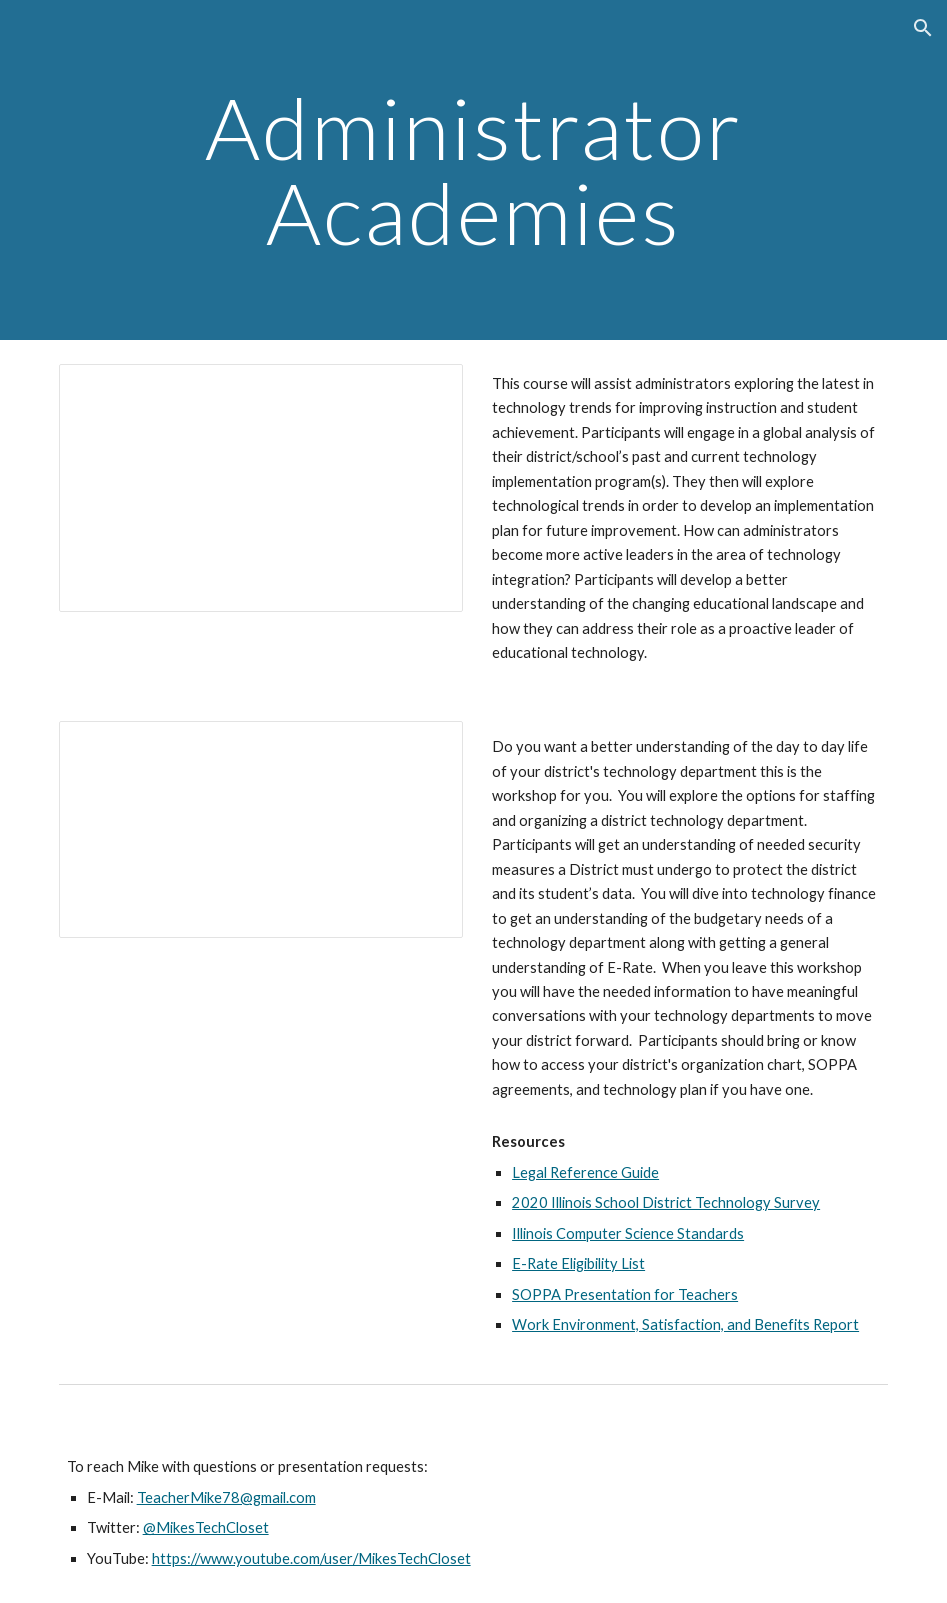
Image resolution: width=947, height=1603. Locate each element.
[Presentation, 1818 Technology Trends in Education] (261, 488)
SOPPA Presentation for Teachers (625, 1294)
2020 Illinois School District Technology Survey (666, 1202)
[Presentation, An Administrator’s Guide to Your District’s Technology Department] (261, 829)
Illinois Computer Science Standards (628, 1233)
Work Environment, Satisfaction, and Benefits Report (685, 1324)
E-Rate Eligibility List (578, 1263)
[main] (474, 170)
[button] (923, 28)
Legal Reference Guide (585, 1172)
